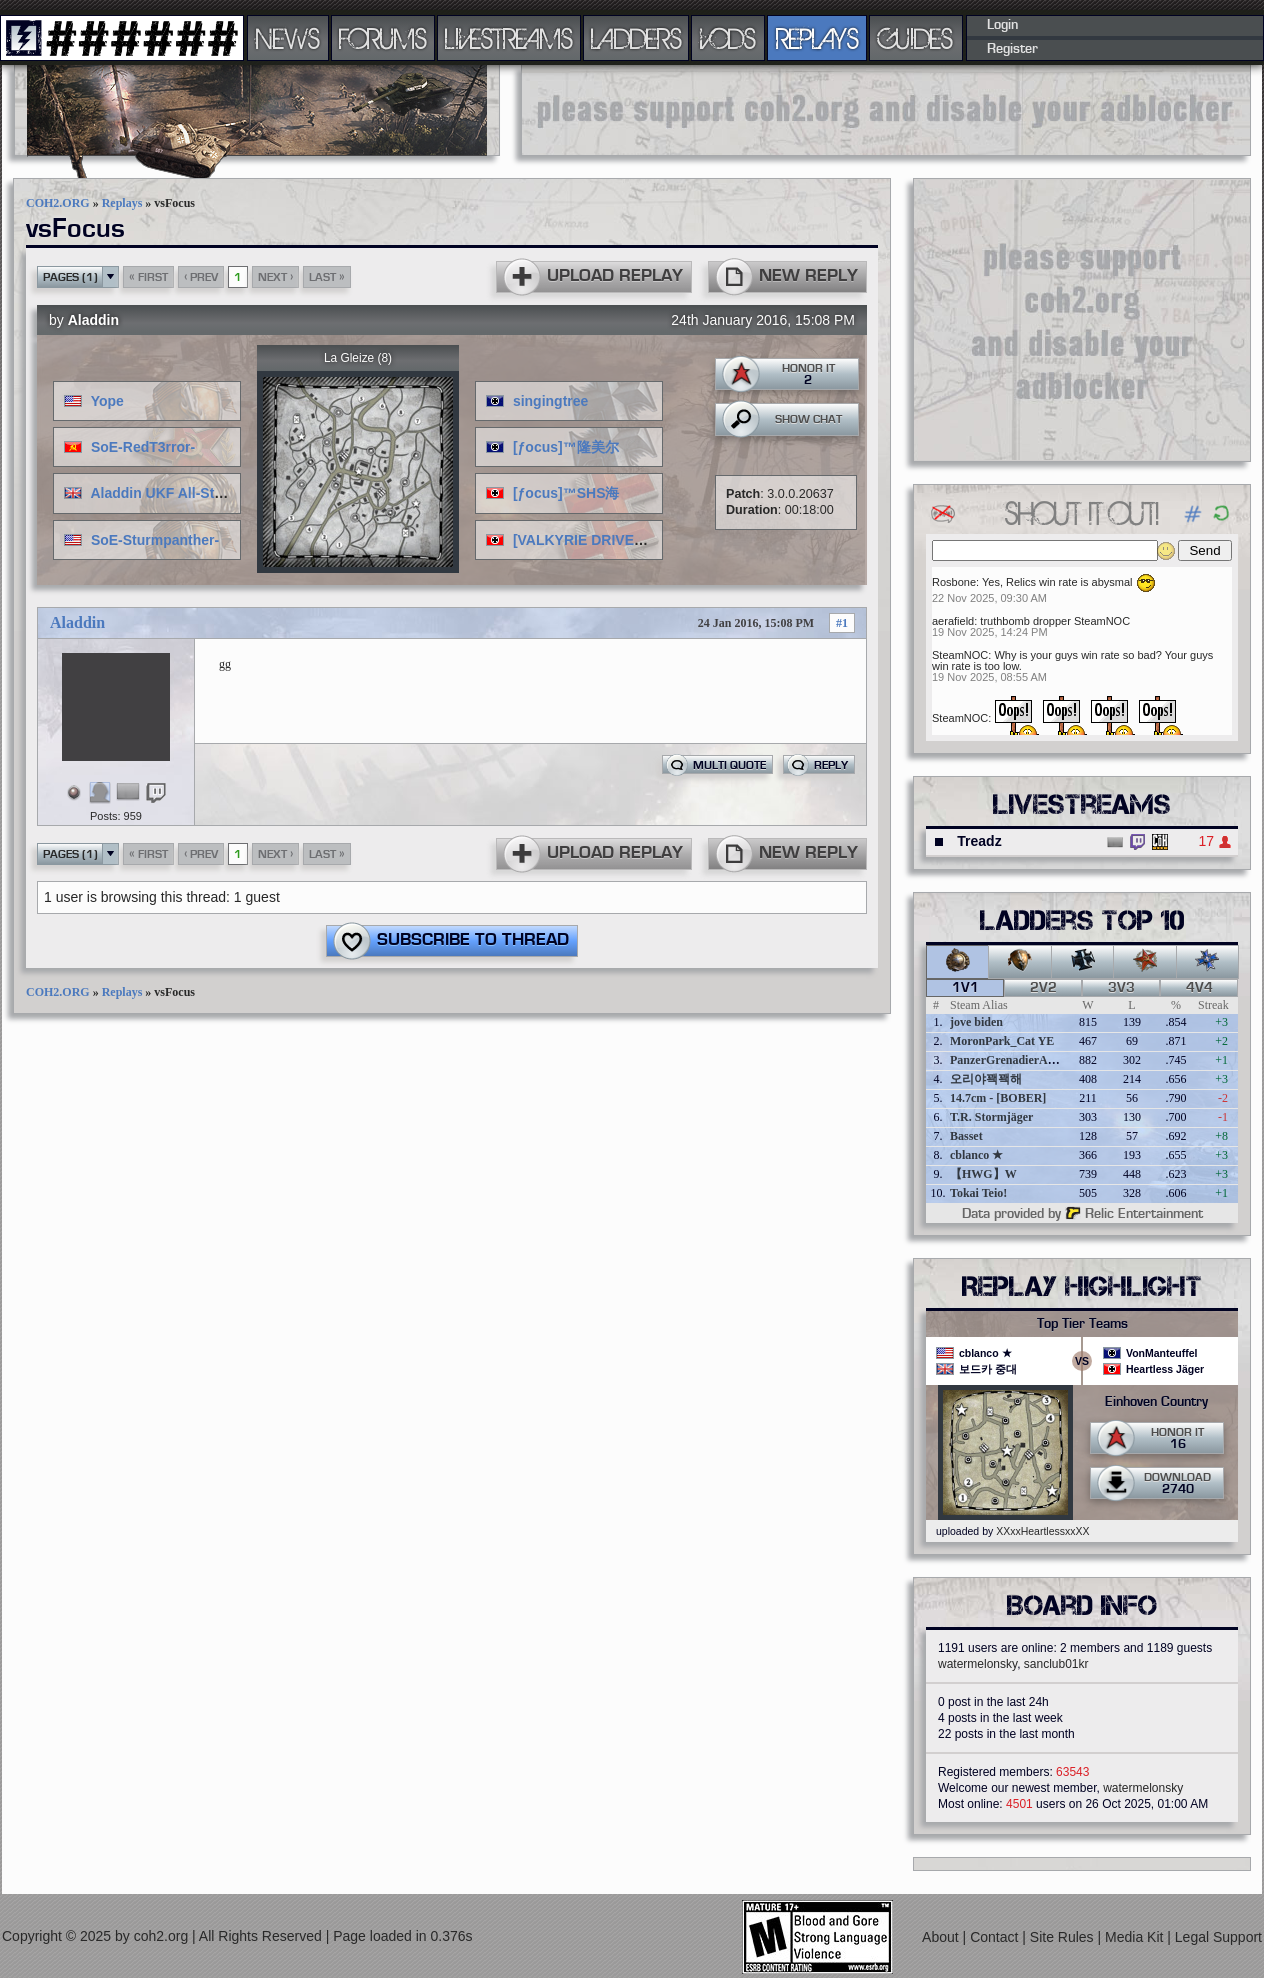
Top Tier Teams (1082, 1324)
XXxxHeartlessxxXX (1042, 1531)
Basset (966, 1136)
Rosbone (954, 582)
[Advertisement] (886, 110)
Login (1002, 25)
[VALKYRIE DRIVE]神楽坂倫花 (611, 540)
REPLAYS (817, 38)
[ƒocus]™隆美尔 (566, 447)
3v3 (1121, 988)
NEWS (288, 38)
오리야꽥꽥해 (986, 1079)
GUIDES (916, 38)
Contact (996, 1937)
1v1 (965, 988)
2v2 (1043, 988)
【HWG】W (983, 1174)
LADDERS (636, 38)
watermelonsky (977, 1664)
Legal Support (1218, 1937)
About (942, 1937)
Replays (122, 203)
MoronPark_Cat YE (1002, 1041)
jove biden (976, 1022)
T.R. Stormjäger (991, 1117)
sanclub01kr (1056, 1664)
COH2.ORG (58, 203)
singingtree (550, 401)
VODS (728, 38)
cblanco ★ (976, 1155)
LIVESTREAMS (509, 38)
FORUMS (383, 38)
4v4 (1199, 988)
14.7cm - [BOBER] (998, 1098)
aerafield (953, 621)
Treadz (979, 841)
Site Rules (1064, 1937)
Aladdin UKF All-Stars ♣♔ (175, 493)
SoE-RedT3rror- (143, 447)
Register (1012, 49)
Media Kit (1136, 1937)
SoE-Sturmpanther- (155, 540)
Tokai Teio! (978, 1193)
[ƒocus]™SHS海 (566, 493)
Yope (107, 401)
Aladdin (93, 320)
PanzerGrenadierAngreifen (1020, 1060)
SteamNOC (960, 655)
